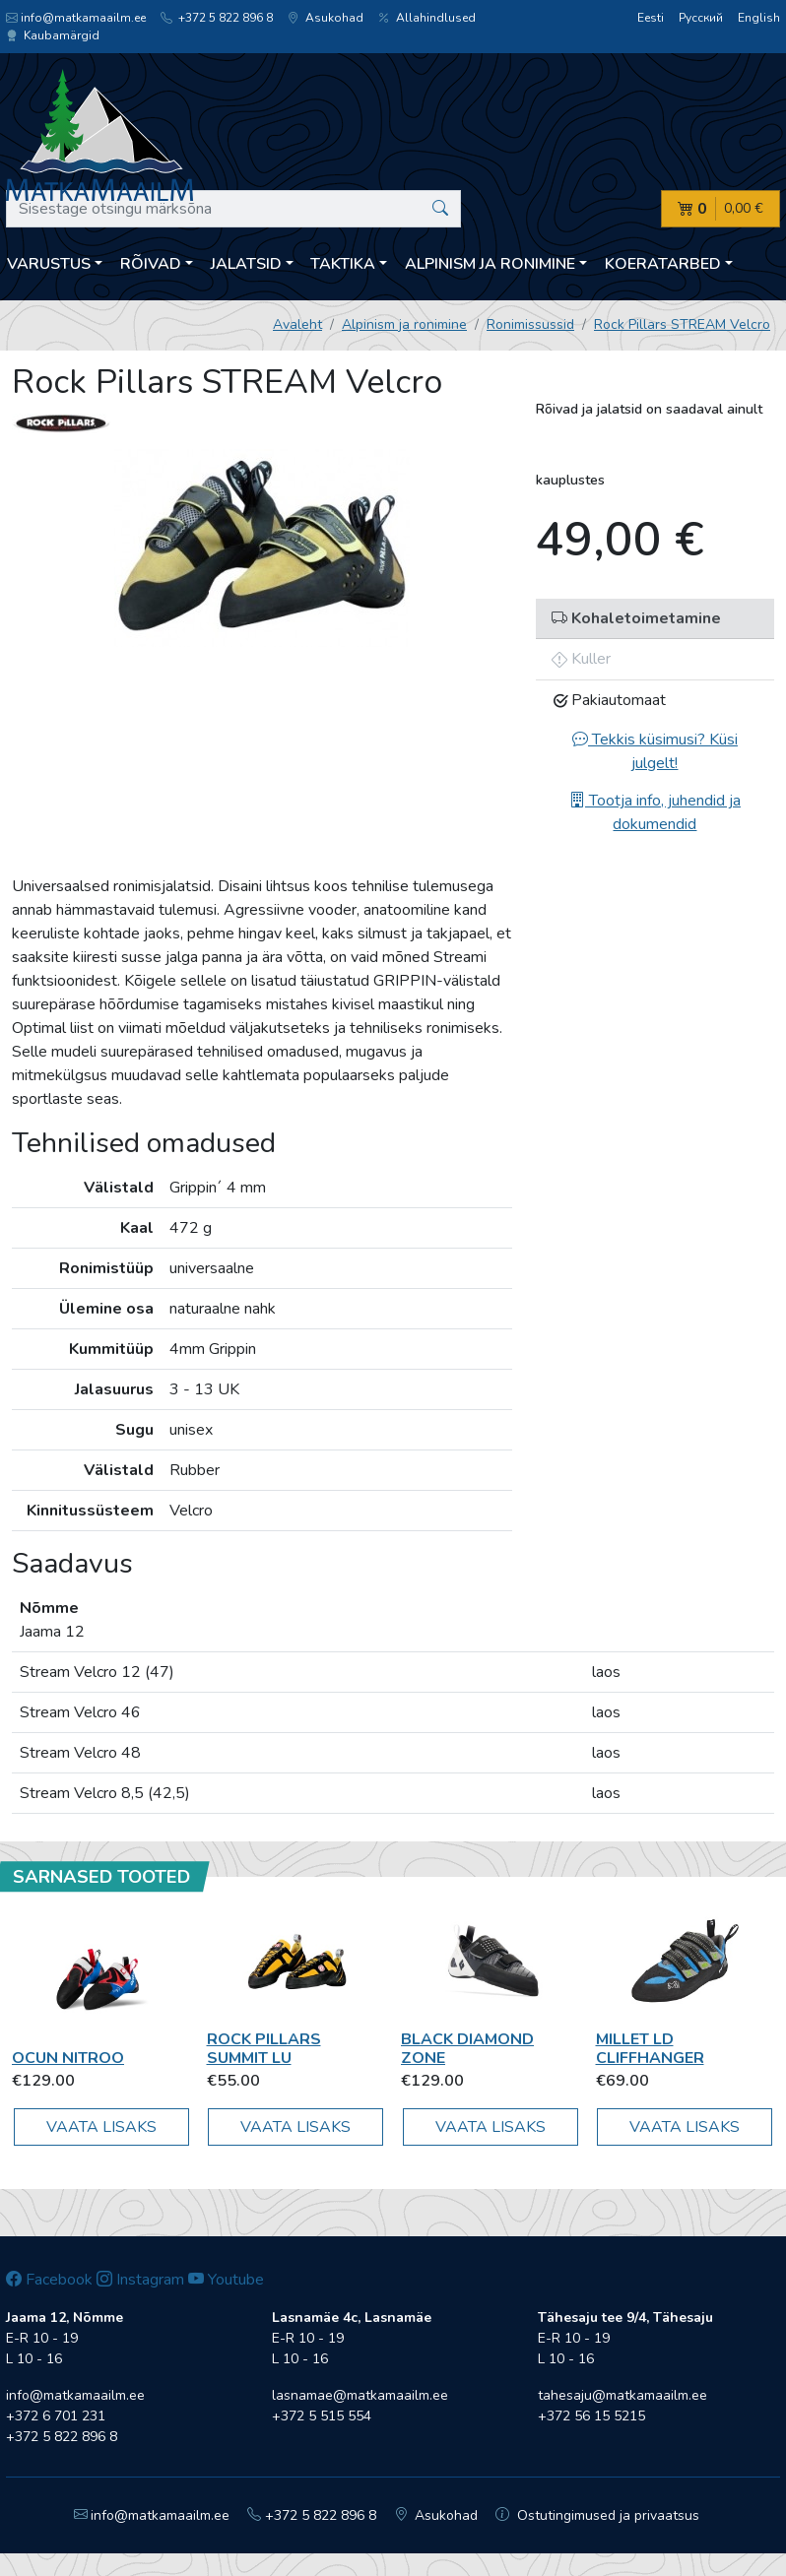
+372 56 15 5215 (591, 2416)
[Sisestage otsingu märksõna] (233, 208)
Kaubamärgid (52, 35)
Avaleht (297, 324)
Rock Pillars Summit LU (264, 2049)
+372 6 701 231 (55, 2416)
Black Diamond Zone (467, 2049)
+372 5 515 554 (321, 2416)
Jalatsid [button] (246, 264)
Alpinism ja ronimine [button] (490, 264)
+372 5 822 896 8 (217, 18)
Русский (701, 18)
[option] (262, 548)
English (759, 18)
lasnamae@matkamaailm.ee (360, 2395)
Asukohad (325, 18)
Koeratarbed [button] (663, 264)
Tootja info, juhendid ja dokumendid (655, 812)
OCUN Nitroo (68, 2058)
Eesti (650, 18)
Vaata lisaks (101, 2127)
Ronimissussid (530, 324)
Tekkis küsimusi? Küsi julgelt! (655, 751)
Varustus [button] (49, 264)
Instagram (140, 2279)
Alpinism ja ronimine (404, 324)
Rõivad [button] (150, 264)
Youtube (226, 2279)
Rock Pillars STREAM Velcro (682, 324)
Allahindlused (427, 18)
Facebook (49, 2279)
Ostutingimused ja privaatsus (597, 2515)
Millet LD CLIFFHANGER (650, 2049)
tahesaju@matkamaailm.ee (622, 2395)
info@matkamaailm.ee (76, 18)
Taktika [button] (342, 264)
